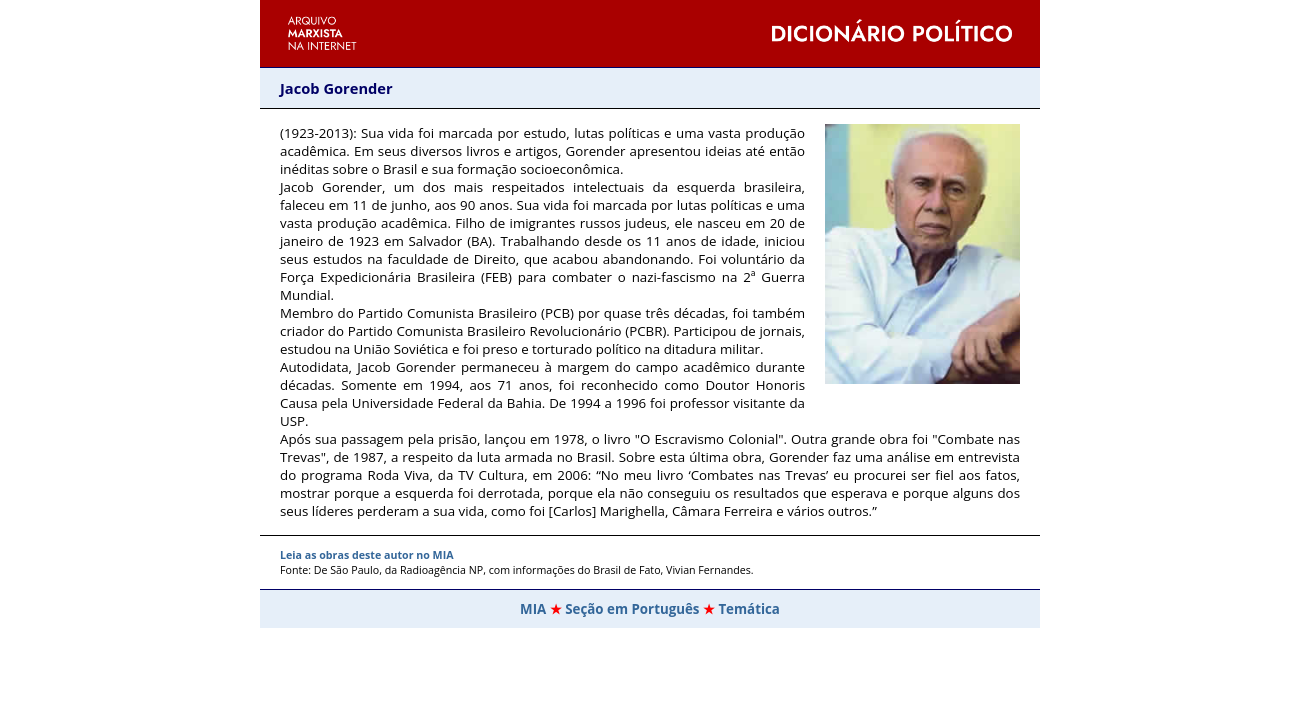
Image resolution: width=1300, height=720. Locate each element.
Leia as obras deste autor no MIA (367, 555)
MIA (533, 609)
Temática (749, 609)
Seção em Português (632, 609)
